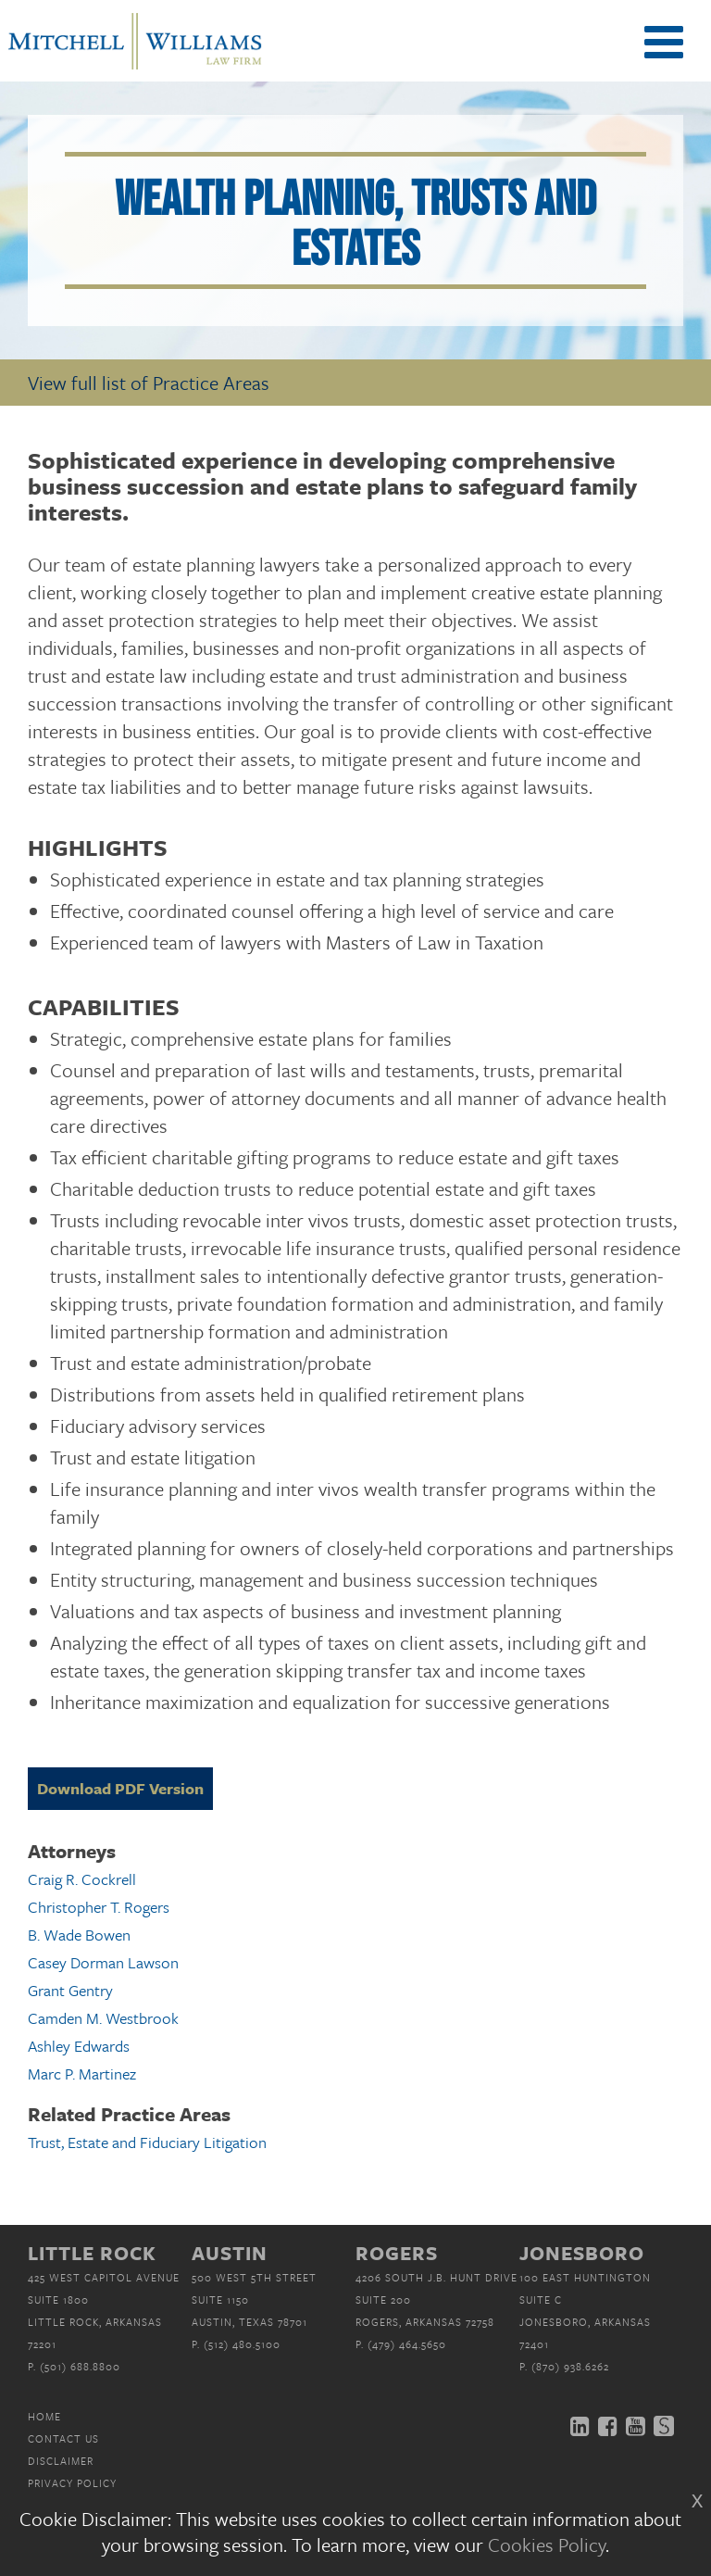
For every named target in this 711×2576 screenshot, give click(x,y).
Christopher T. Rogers (98, 1906)
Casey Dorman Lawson (103, 1962)
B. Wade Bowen (79, 1934)
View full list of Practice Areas (148, 383)
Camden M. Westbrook (103, 2017)
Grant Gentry (70, 1990)
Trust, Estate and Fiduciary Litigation (147, 2142)
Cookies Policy (546, 2544)
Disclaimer (61, 2461)
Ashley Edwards (79, 2045)
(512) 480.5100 (242, 2344)
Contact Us (63, 2438)
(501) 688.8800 (80, 2366)
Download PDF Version (120, 1788)
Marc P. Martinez (82, 2073)
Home (44, 2416)
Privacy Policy (72, 2483)
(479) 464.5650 (407, 2344)
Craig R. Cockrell (82, 1879)
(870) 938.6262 (570, 2366)
